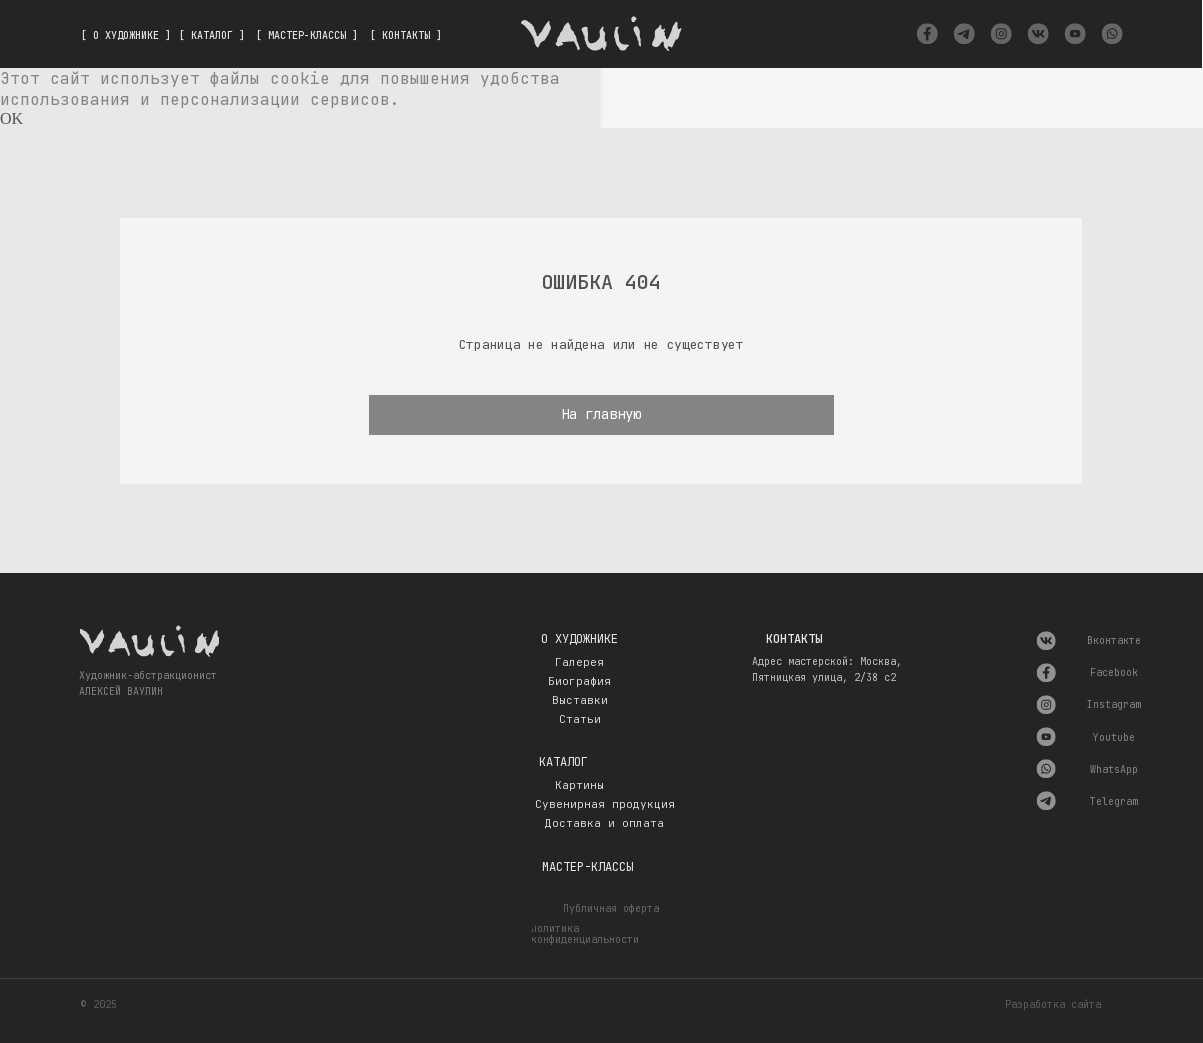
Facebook (1114, 672)
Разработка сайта (1053, 1004)
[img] (927, 34)
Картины (579, 785)
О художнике (579, 639)
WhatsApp (1114, 769)
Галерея (579, 662)
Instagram (1114, 704)
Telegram (1114, 801)
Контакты (794, 639)
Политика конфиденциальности (585, 934)
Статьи (580, 719)
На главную (601, 414)
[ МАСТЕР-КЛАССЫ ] (307, 35)
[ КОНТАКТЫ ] (406, 35)
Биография (579, 681)
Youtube (1114, 737)
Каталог (563, 762)
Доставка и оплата (604, 823)
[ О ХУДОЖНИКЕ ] (126, 35)
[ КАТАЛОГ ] (212, 35)
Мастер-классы (587, 867)
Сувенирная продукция (605, 804)
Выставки (580, 700)
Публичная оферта (611, 908)
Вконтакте (1114, 640)
